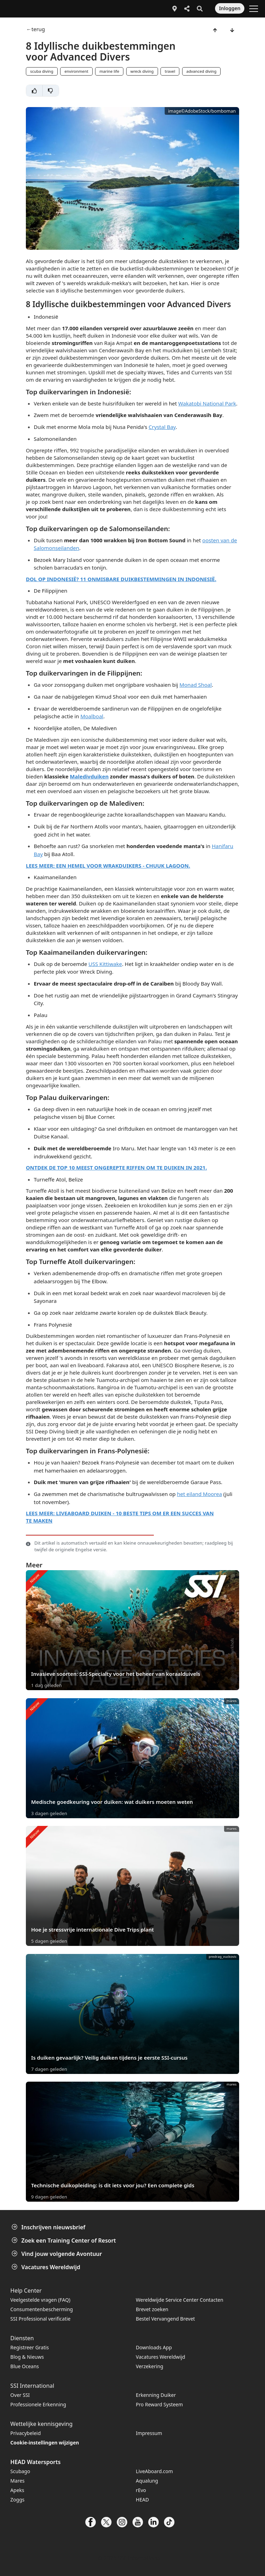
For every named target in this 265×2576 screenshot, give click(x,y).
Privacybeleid (25, 2433)
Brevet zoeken (152, 2309)
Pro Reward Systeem (159, 2404)
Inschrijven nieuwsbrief (49, 2227)
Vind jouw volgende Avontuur (57, 2254)
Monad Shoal (195, 684)
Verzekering (149, 2366)
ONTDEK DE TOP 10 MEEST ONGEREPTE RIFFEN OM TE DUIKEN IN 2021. (116, 1167)
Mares (17, 2480)
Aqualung (147, 2480)
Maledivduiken (89, 776)
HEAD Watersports (35, 2462)
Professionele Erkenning (38, 2404)
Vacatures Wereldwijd (46, 2267)
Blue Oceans (24, 2366)
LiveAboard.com (154, 2471)
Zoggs (17, 2499)
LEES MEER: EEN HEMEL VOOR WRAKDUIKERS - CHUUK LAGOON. (108, 865)
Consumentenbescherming (41, 2309)
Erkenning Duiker (156, 2395)
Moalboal (91, 716)
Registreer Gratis (29, 2347)
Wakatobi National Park (207, 403)
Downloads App (154, 2347)
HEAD (142, 2499)
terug (38, 29)
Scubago (20, 2471)
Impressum (149, 2433)
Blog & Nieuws (27, 2356)
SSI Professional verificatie (40, 2318)
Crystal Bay (162, 426)
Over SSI (20, 2395)
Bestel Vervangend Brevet (165, 2318)
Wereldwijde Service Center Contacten (179, 2299)
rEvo (141, 2490)
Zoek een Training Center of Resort (64, 2240)
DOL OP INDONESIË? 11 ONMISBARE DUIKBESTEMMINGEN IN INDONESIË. (121, 579)
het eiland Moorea (199, 1493)
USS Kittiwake (105, 963)
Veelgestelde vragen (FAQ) (40, 2299)
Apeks (17, 2490)
